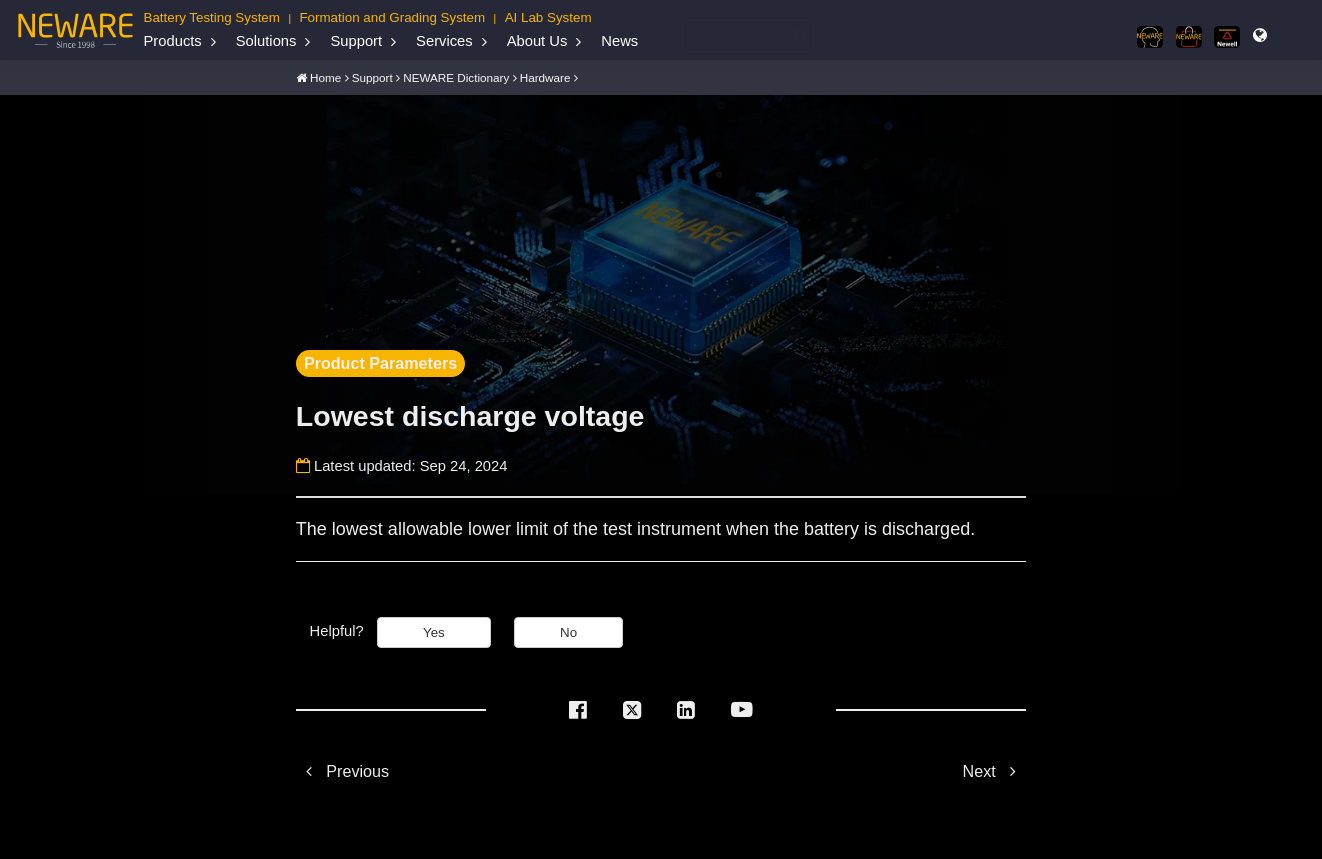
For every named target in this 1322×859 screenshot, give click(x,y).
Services (444, 41)
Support (356, 41)
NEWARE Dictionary (456, 76)
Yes (434, 631)
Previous (342, 770)
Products (173, 41)
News (619, 41)
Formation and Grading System (392, 17)
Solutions (266, 41)
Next (995, 770)
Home (325, 76)
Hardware (545, 76)
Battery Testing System (212, 17)
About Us (537, 41)
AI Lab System (548, 17)
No (568, 631)
